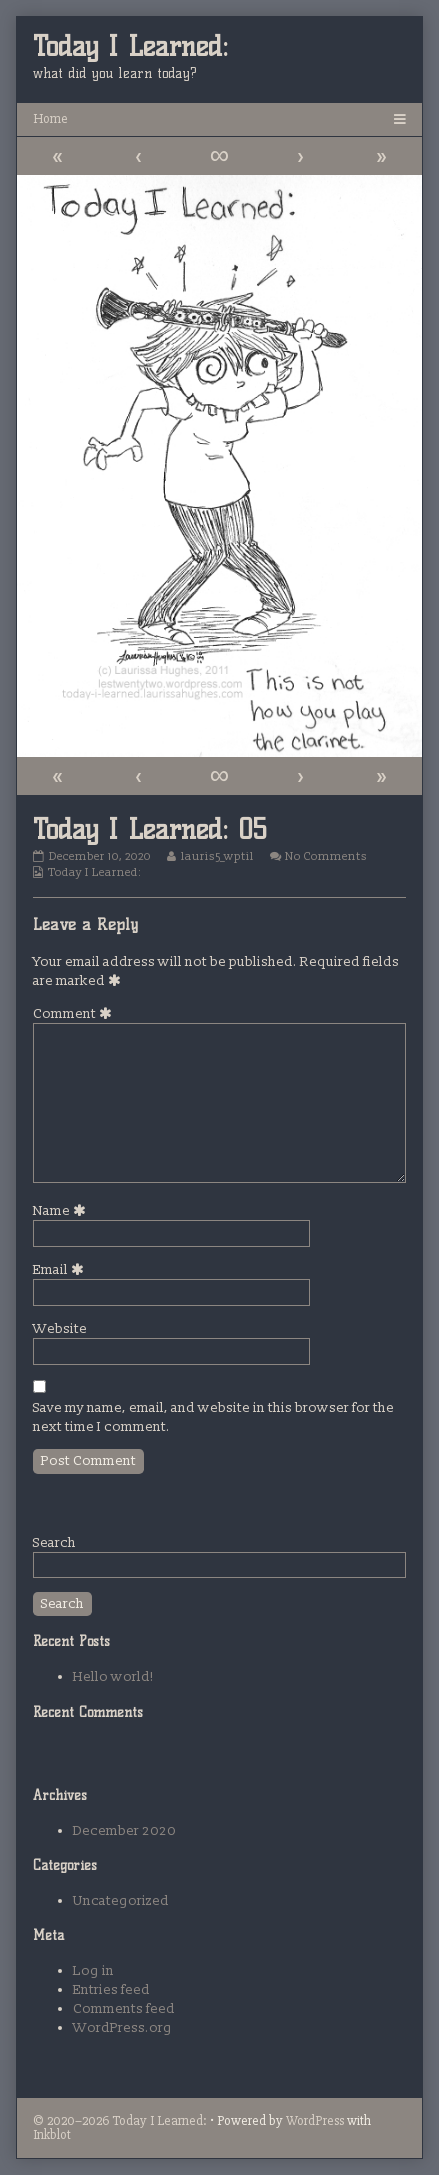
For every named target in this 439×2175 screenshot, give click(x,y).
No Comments (326, 856)
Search (54, 1542)
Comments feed (124, 2008)
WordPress (315, 2120)
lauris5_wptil (217, 856)
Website (60, 1328)
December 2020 (124, 1830)
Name (62, 1210)
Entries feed (111, 1989)
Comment (75, 1013)
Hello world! (113, 1676)
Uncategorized (121, 1900)
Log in (93, 1970)
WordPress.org (122, 2027)
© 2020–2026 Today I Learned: (120, 2120)
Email (61, 1269)
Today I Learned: (94, 872)
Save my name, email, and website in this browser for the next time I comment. (213, 1417)
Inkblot (52, 2134)
